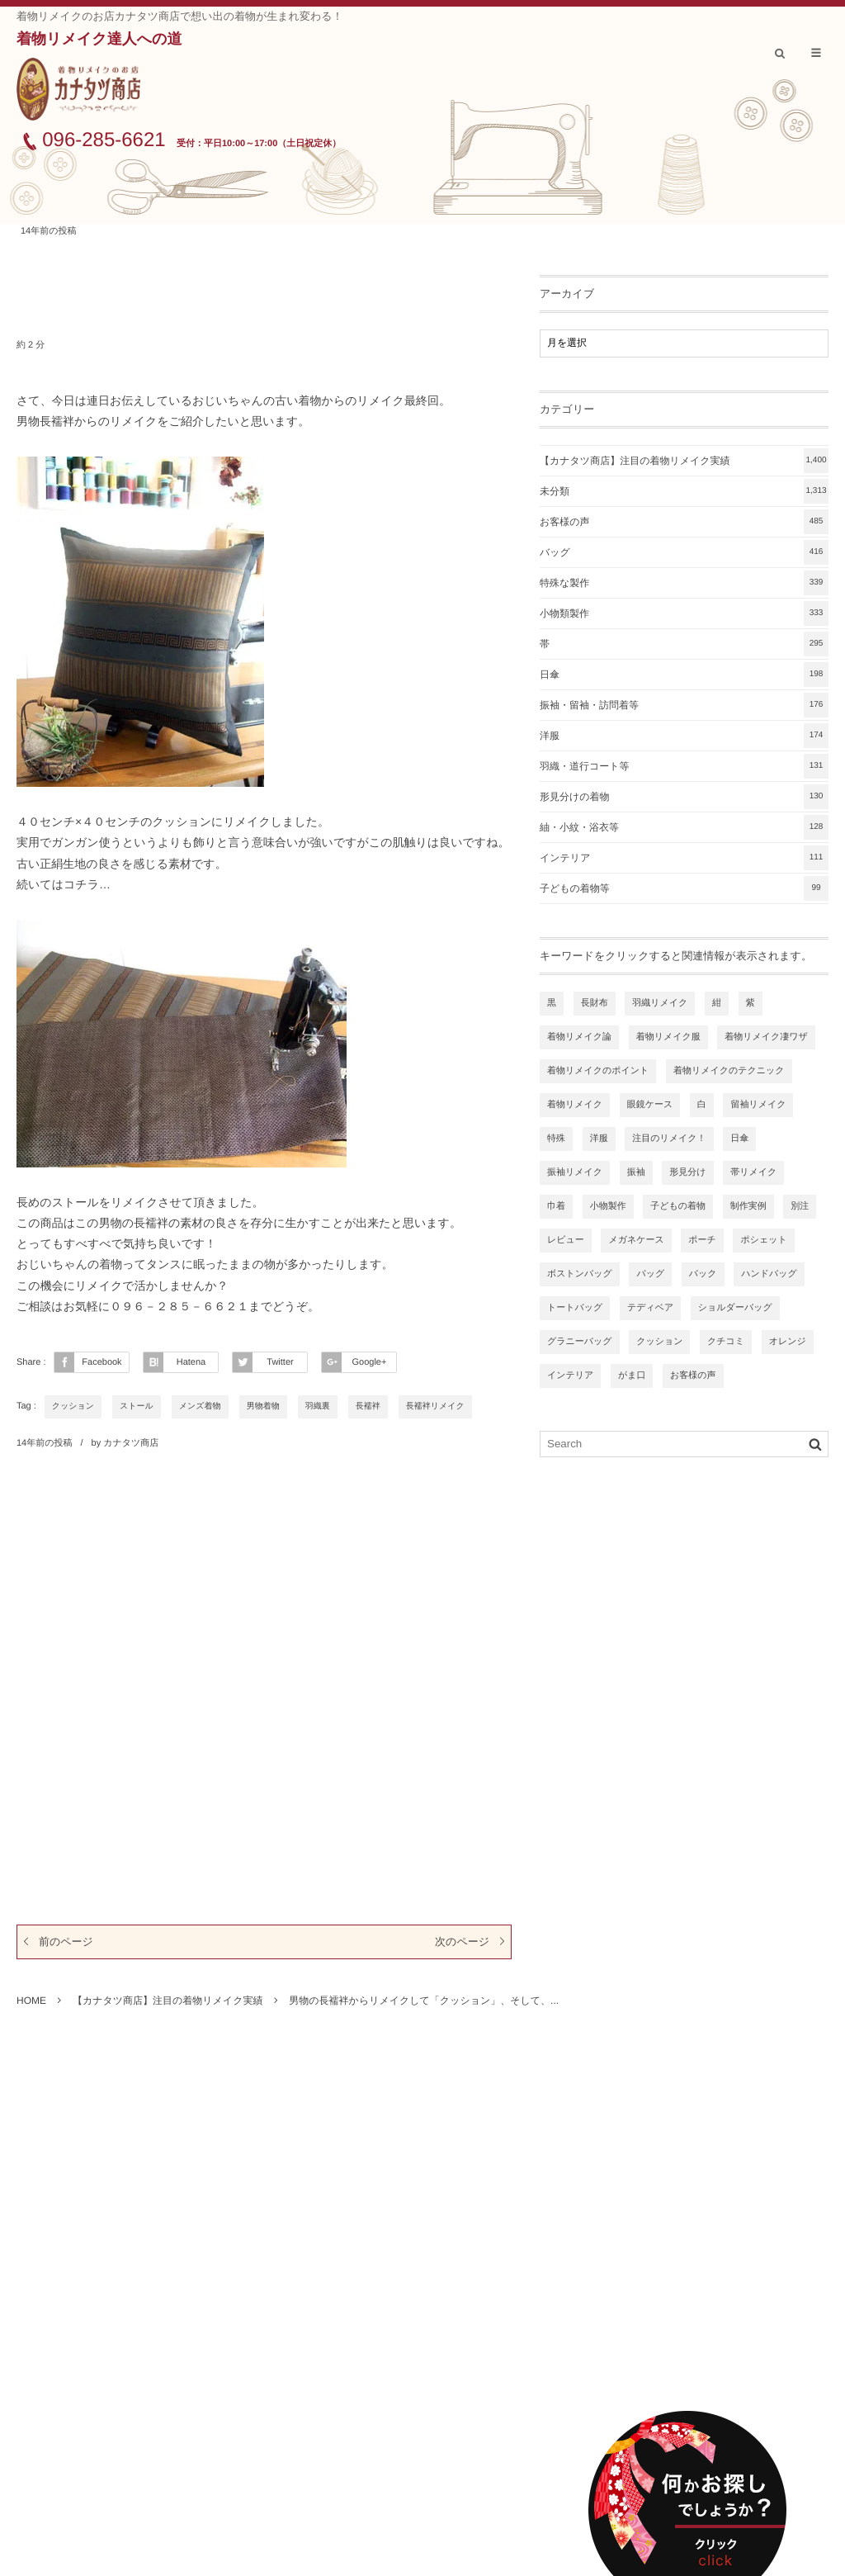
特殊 (556, 1139)
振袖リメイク (574, 1172)
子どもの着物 (678, 1206)
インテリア (684, 857)
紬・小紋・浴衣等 (684, 827)
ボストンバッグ (579, 1274)
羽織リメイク (659, 1003)
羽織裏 (317, 1406)
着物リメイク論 (579, 1037)
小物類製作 (684, 613)
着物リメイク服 (668, 1037)
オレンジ (787, 1342)
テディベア (650, 1308)
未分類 (684, 491)
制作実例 (748, 1206)
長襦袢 (368, 1406)
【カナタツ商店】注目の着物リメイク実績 (684, 460)
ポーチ (702, 1240)
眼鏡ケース (650, 1105)
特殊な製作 (684, 583)
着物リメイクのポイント (598, 1071)
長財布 (594, 1003)
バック (703, 1274)
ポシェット (763, 1240)
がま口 (632, 1375)
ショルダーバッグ (735, 1308)
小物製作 (608, 1206)
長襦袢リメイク (435, 1406)
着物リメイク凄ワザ (766, 1037)
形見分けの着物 (684, 796)
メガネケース (635, 1240)
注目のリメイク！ (669, 1139)
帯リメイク (753, 1172)
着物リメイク (574, 1105)
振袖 (636, 1172)
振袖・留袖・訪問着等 (684, 705)
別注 (800, 1206)
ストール (136, 1406)
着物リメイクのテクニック (729, 1071)
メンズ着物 (200, 1406)
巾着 (556, 1206)
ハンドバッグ (769, 1274)
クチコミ (725, 1342)
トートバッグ (574, 1308)
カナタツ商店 (130, 1443)
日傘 (684, 674)
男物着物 (263, 1406)
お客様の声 (684, 521)
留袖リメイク (758, 1105)
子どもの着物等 (684, 888)
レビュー (565, 1240)
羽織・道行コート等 (684, 766)
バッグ (684, 552)
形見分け (687, 1172)
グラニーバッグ (579, 1342)
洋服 (684, 735)
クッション (73, 1406)
